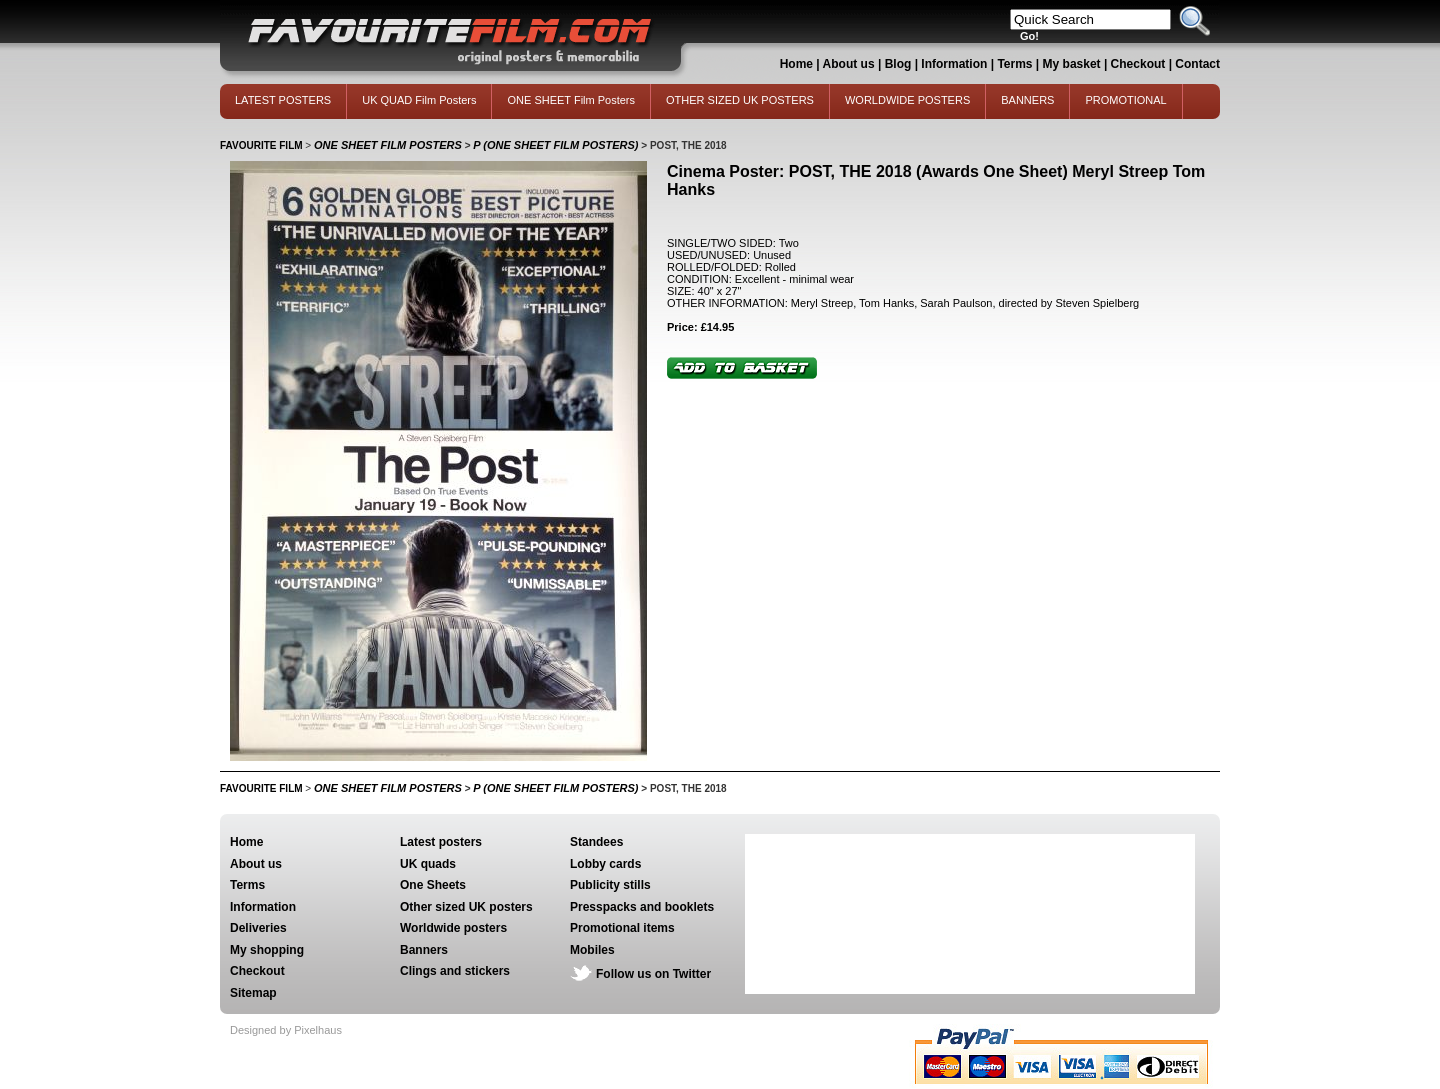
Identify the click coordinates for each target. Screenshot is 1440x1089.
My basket (1072, 64)
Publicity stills (610, 885)
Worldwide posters (453, 928)
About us (849, 64)
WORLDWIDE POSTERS (907, 100)
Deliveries (258, 928)
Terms (1014, 64)
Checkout (1140, 64)
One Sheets (433, 885)
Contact (1197, 64)
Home (796, 64)
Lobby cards (605, 864)
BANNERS (1027, 100)
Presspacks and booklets (642, 907)
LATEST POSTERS (283, 100)
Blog (898, 64)
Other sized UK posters (466, 907)
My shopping (267, 950)
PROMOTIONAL (1125, 100)
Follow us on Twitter (653, 974)
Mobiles (592, 950)
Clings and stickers (455, 971)
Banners (424, 950)
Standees (596, 842)
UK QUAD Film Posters (419, 100)
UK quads (428, 864)
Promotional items (622, 928)
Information (954, 64)
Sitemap (253, 993)
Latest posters (441, 842)
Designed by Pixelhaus (286, 1030)
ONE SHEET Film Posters (571, 100)
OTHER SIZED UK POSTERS (740, 100)
